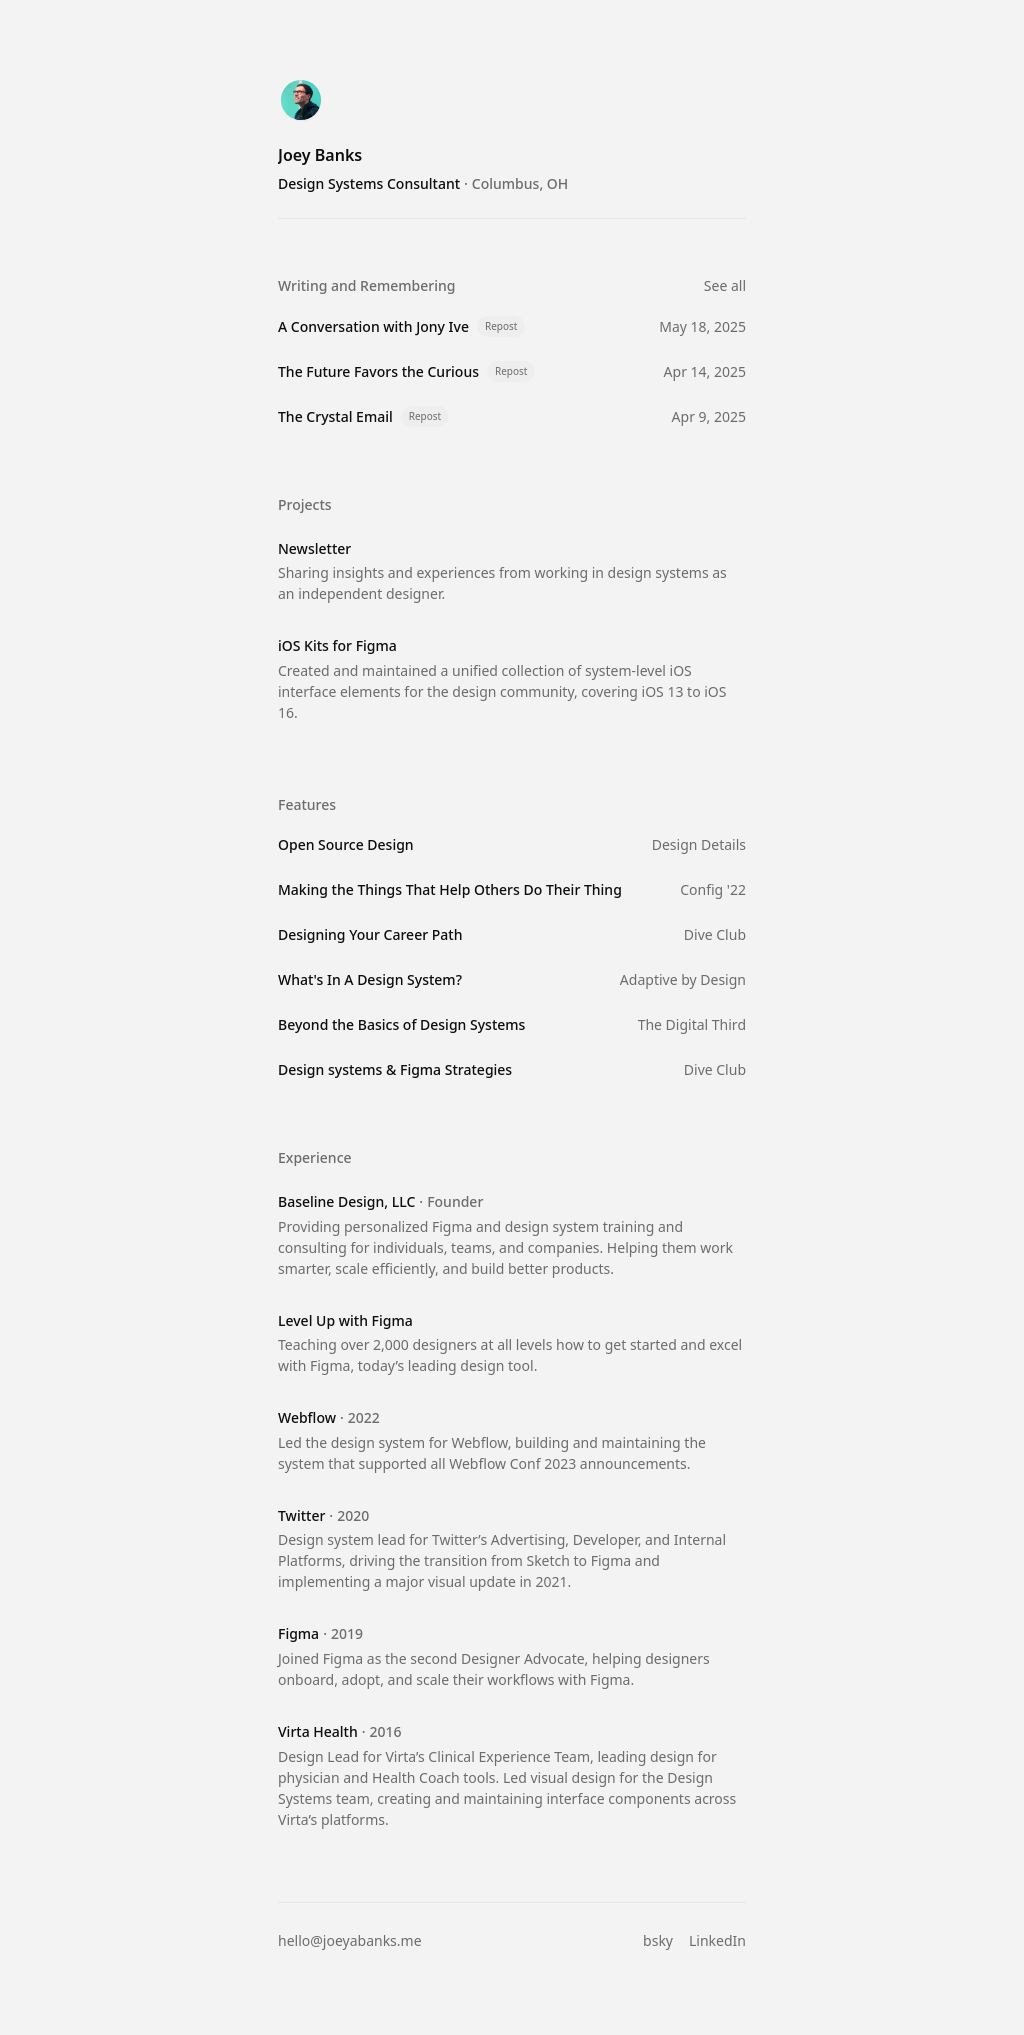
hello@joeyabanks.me (350, 1940)
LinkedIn (717, 1940)
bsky (658, 1940)
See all (725, 285)
